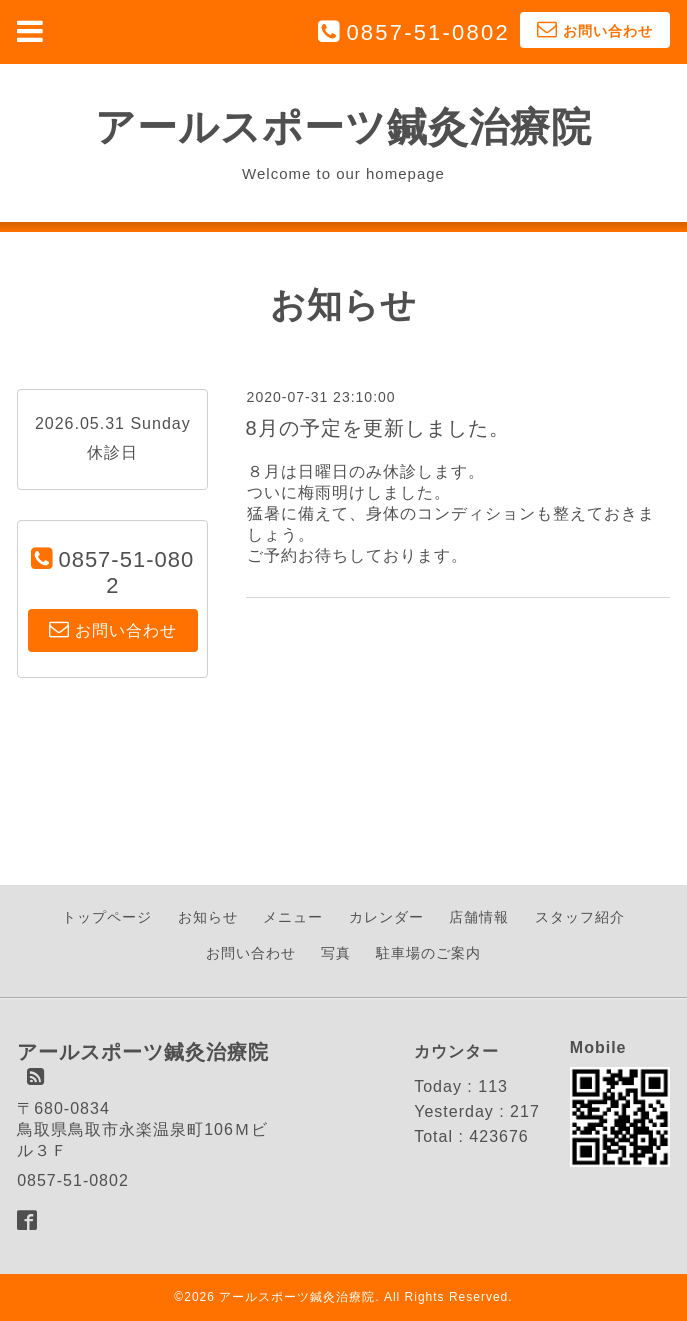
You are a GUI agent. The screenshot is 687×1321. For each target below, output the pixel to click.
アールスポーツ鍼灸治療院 (343, 127)
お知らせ (208, 917)
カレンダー (386, 917)
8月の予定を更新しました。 (378, 428)
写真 (336, 953)
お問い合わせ (251, 953)
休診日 (112, 452)
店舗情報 (479, 917)
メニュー (293, 917)
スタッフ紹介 (580, 917)
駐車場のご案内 (428, 953)
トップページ (107, 917)
